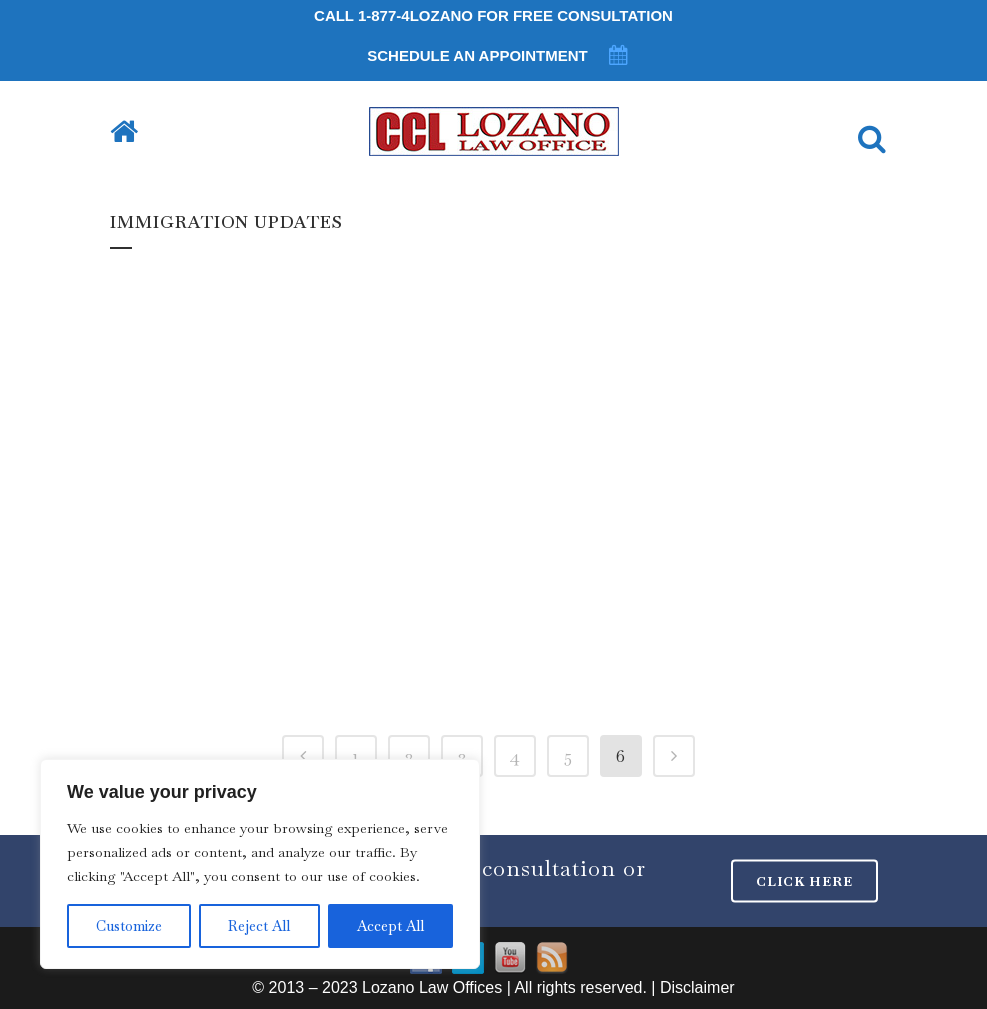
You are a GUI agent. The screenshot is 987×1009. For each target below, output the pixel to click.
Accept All (390, 926)
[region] (260, 864)
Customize (129, 926)
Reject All (259, 926)
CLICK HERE (804, 881)
